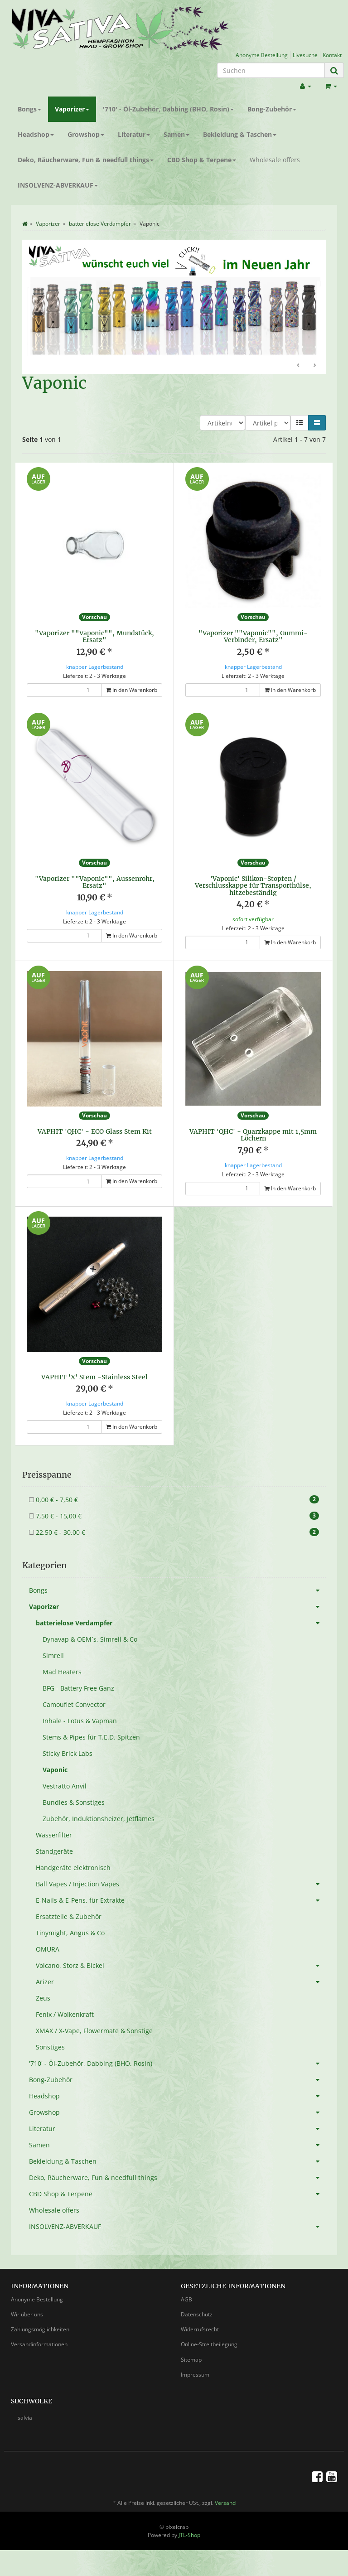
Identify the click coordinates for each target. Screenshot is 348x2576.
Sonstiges (50, 2047)
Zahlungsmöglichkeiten (40, 2329)
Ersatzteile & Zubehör (69, 1916)
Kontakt (332, 54)
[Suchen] (271, 70)
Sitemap (191, 2359)
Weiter (314, 365)
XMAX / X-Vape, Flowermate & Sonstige (94, 2030)
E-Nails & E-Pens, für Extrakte (181, 1900)
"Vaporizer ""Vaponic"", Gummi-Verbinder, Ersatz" (253, 636)
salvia (25, 2417)
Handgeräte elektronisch (73, 1867)
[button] (299, 422)
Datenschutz (197, 2314)
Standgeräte (54, 1851)
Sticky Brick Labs (67, 1753)
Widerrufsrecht (200, 2329)
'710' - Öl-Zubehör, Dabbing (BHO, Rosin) (168, 109)
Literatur (134, 134)
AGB (186, 2299)
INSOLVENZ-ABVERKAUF (58, 185)
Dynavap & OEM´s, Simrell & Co (90, 1639)
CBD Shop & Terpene (201, 159)
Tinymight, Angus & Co (70, 1932)
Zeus (43, 1998)
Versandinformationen (39, 2344)
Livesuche (305, 54)
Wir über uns (27, 2314)
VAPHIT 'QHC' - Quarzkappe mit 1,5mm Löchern (253, 1134)
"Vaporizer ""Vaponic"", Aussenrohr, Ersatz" (95, 882)
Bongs (29, 109)
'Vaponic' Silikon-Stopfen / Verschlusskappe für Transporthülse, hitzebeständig (253, 886)
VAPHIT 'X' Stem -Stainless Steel (94, 1377)
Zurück (298, 365)
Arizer (181, 1982)
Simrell (53, 1655)
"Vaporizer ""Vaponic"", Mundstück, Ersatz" (94, 636)
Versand (225, 2503)
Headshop (36, 134)
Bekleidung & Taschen (239, 134)
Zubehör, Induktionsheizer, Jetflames (99, 1818)
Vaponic (55, 1769)
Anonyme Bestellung (262, 54)
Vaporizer (72, 109)
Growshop (86, 134)
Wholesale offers (275, 159)
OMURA (47, 1949)
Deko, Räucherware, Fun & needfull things (86, 159)
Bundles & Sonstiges (74, 1802)
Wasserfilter (54, 1835)
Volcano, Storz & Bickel (181, 1965)
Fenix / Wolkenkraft (65, 2014)
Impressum (195, 2374)
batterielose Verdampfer (181, 1623)
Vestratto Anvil (65, 1786)
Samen (176, 134)
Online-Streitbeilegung (209, 2344)
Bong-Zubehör (271, 109)
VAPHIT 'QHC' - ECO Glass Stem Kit (95, 1131)
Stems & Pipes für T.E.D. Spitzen (91, 1737)
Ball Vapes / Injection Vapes (181, 1884)
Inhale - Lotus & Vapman (80, 1720)
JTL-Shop (189, 2535)
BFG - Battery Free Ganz (78, 1688)
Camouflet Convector (74, 1704)
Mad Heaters (62, 1671)
